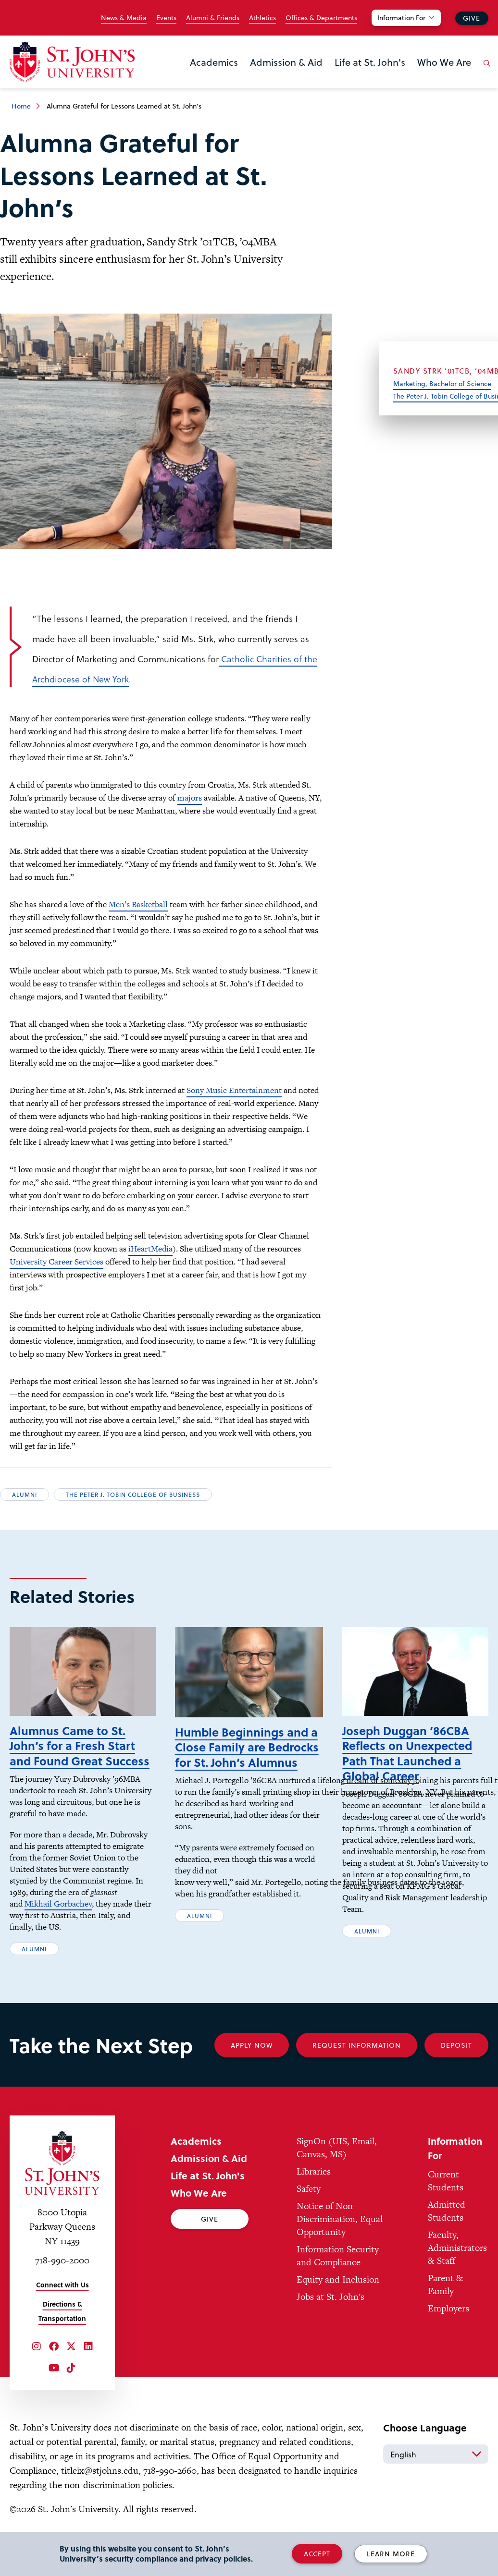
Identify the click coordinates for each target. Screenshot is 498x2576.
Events (166, 17)
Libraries (314, 2185)
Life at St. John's (370, 62)
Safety (309, 2203)
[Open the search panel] (485, 70)
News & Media (124, 17)
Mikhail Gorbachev (58, 1918)
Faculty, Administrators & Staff (457, 2262)
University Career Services (56, 1261)
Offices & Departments (321, 17)
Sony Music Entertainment (234, 1090)
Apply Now (252, 2059)
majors (189, 797)
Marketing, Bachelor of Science (442, 383)
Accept (317, 2554)
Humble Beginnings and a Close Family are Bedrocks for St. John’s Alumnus (247, 1761)
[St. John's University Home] (72, 62)
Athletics (262, 17)
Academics (214, 62)
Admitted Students (446, 2225)
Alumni (24, 1494)
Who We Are (444, 62)
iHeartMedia (150, 1248)
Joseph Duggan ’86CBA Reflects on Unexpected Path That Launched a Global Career (407, 1767)
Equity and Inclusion (338, 2293)
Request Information (356, 2059)
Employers (448, 2322)
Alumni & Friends (212, 17)
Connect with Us (62, 2299)
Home (21, 106)
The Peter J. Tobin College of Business (133, 1494)
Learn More (391, 2554)
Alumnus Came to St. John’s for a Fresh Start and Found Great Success (79, 1760)
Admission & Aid (286, 62)
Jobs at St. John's (330, 2311)
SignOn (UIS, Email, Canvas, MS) (337, 2162)
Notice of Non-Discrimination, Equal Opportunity (340, 2233)
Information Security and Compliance (338, 2270)
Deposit (456, 2059)
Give (471, 18)
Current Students (445, 2195)
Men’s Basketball (138, 904)
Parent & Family (445, 2299)
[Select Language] (435, 2468)
